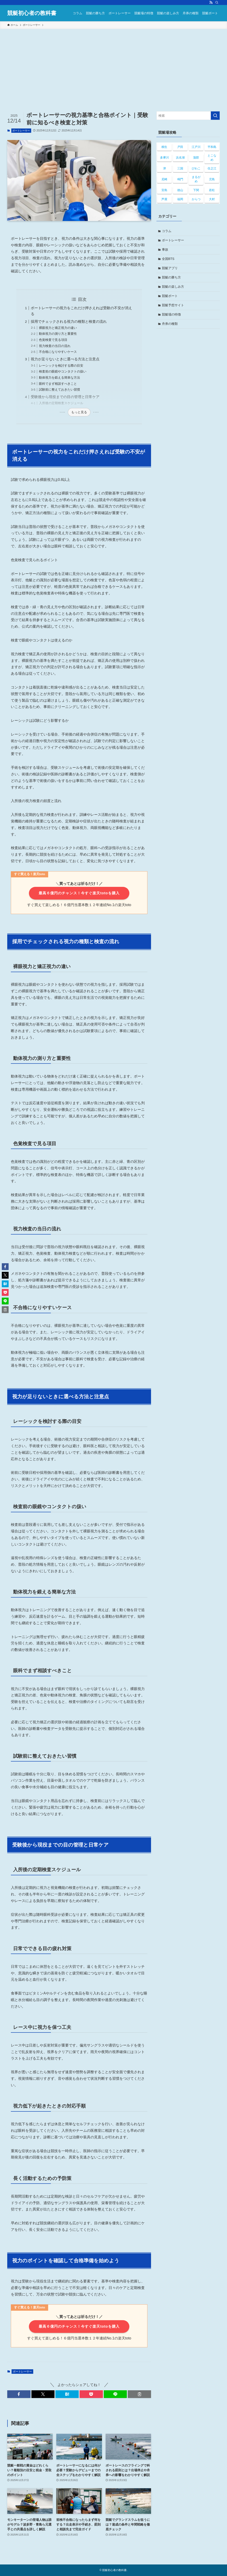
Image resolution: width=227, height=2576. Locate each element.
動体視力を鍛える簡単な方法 (59, 377)
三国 (180, 168)
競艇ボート (170, 297)
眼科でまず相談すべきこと (58, 383)
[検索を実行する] (215, 115)
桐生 (164, 147)
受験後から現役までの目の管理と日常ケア (65, 397)
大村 (212, 199)
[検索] (217, 2)
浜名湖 (180, 157)
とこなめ (212, 157)
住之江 (212, 168)
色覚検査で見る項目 (53, 340)
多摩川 (164, 157)
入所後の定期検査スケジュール (61, 403)
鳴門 (180, 179)
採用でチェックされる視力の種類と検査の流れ (69, 321)
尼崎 (164, 179)
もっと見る (79, 412)
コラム (167, 231)
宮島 (164, 190)
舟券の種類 (170, 325)
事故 (165, 250)
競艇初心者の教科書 (31, 13)
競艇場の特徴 (171, 315)
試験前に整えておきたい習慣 (59, 389)
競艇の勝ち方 (171, 278)
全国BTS (168, 259)
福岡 (180, 199)
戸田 (180, 147)
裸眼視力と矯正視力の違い (58, 328)
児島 (212, 179)
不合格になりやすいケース (58, 352)
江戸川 (196, 147)
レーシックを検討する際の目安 (61, 365)
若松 (212, 190)
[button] (19, 2394)
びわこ (196, 168)
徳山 (180, 190)
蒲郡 (196, 157)
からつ (196, 199)
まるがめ (196, 179)
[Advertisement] (113, 63)
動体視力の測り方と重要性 (58, 333)
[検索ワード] (188, 115)
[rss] (211, 2)
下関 (196, 190)
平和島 (212, 147)
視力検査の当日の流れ (55, 346)
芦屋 (164, 199)
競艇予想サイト (173, 306)
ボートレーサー (21, 130)
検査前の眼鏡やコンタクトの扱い (62, 371)
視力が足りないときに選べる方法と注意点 (65, 359)
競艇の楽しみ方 (173, 287)
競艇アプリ (170, 268)
